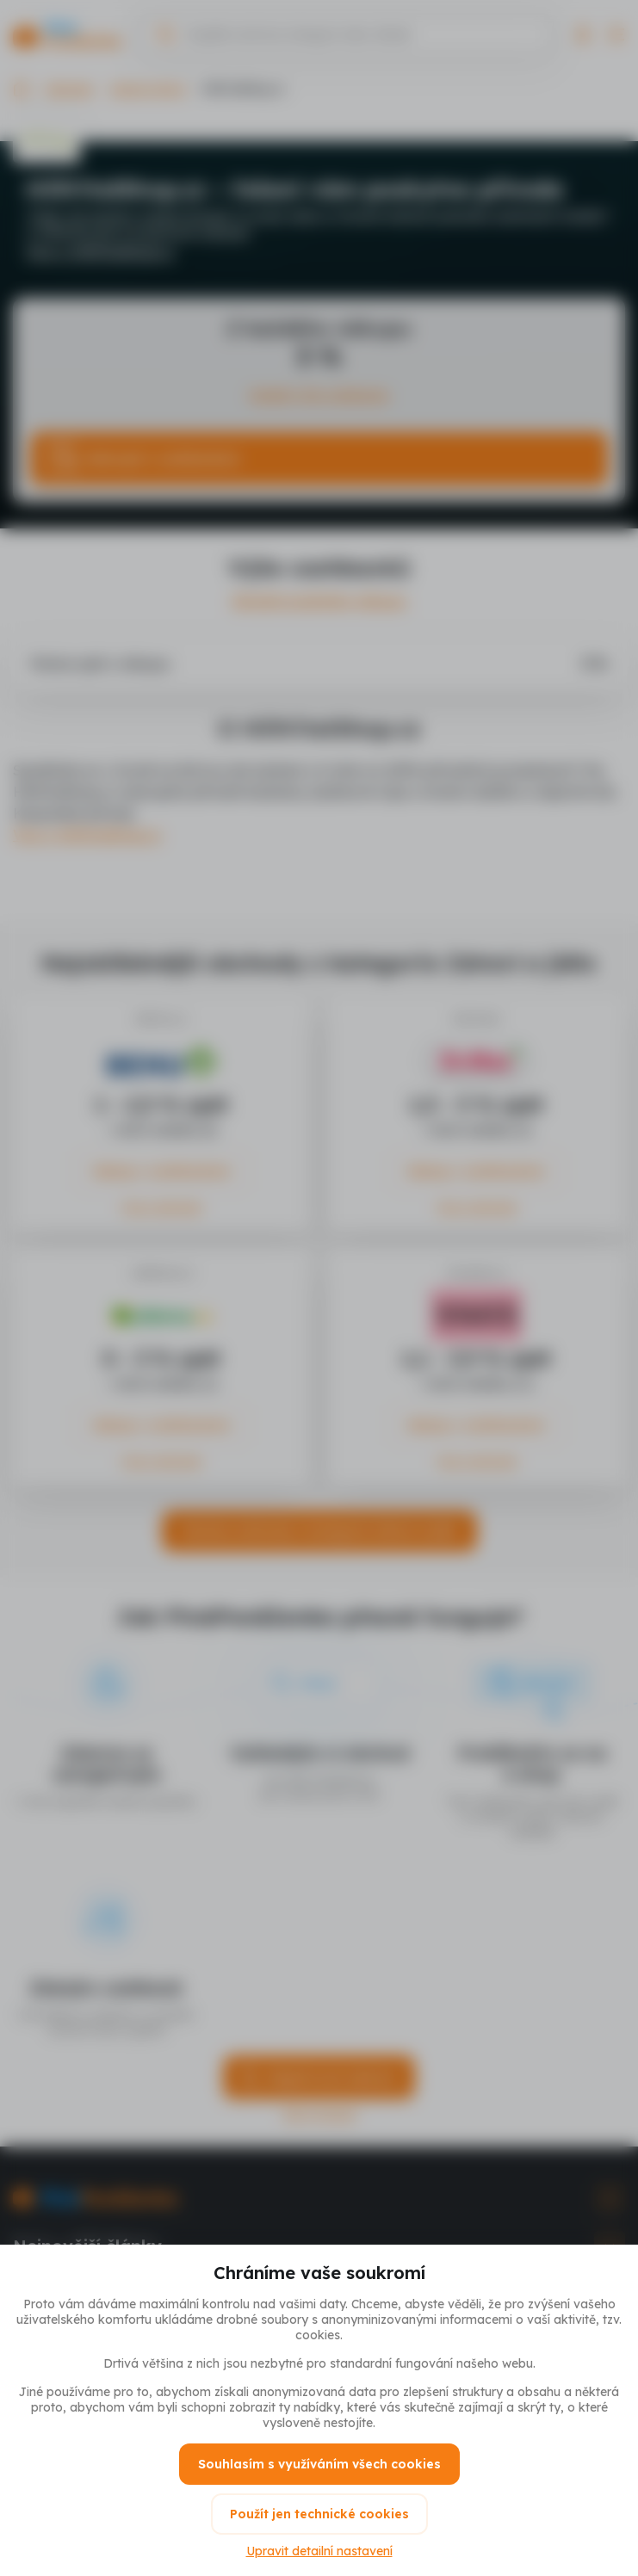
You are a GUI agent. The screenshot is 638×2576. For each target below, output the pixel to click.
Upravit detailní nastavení (319, 2551)
